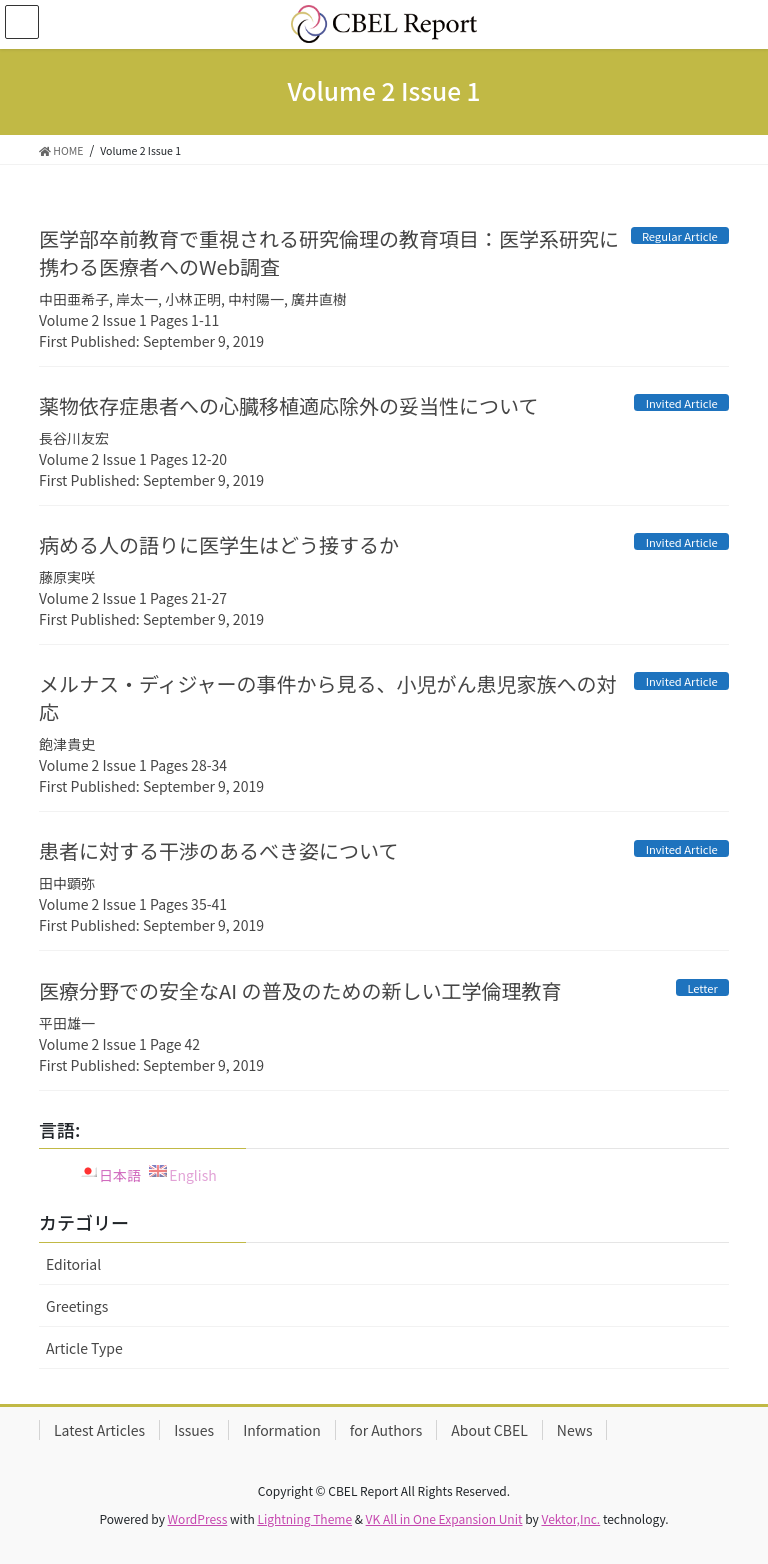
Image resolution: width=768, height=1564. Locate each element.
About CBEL (489, 1430)
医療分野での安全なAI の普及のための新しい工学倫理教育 (300, 990)
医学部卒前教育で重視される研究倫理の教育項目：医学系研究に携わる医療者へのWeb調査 (329, 252)
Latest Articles (99, 1430)
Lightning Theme (304, 1518)
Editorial (73, 1264)
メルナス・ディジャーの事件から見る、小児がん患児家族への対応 (328, 697)
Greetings (77, 1306)
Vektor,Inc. (570, 1518)
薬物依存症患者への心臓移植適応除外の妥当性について (288, 405)
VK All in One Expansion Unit (444, 1518)
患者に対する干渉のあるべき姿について (218, 850)
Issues (194, 1430)
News (575, 1430)
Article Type (84, 1348)
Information (282, 1430)
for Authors (386, 1430)
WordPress (198, 1518)
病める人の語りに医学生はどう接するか (219, 544)
